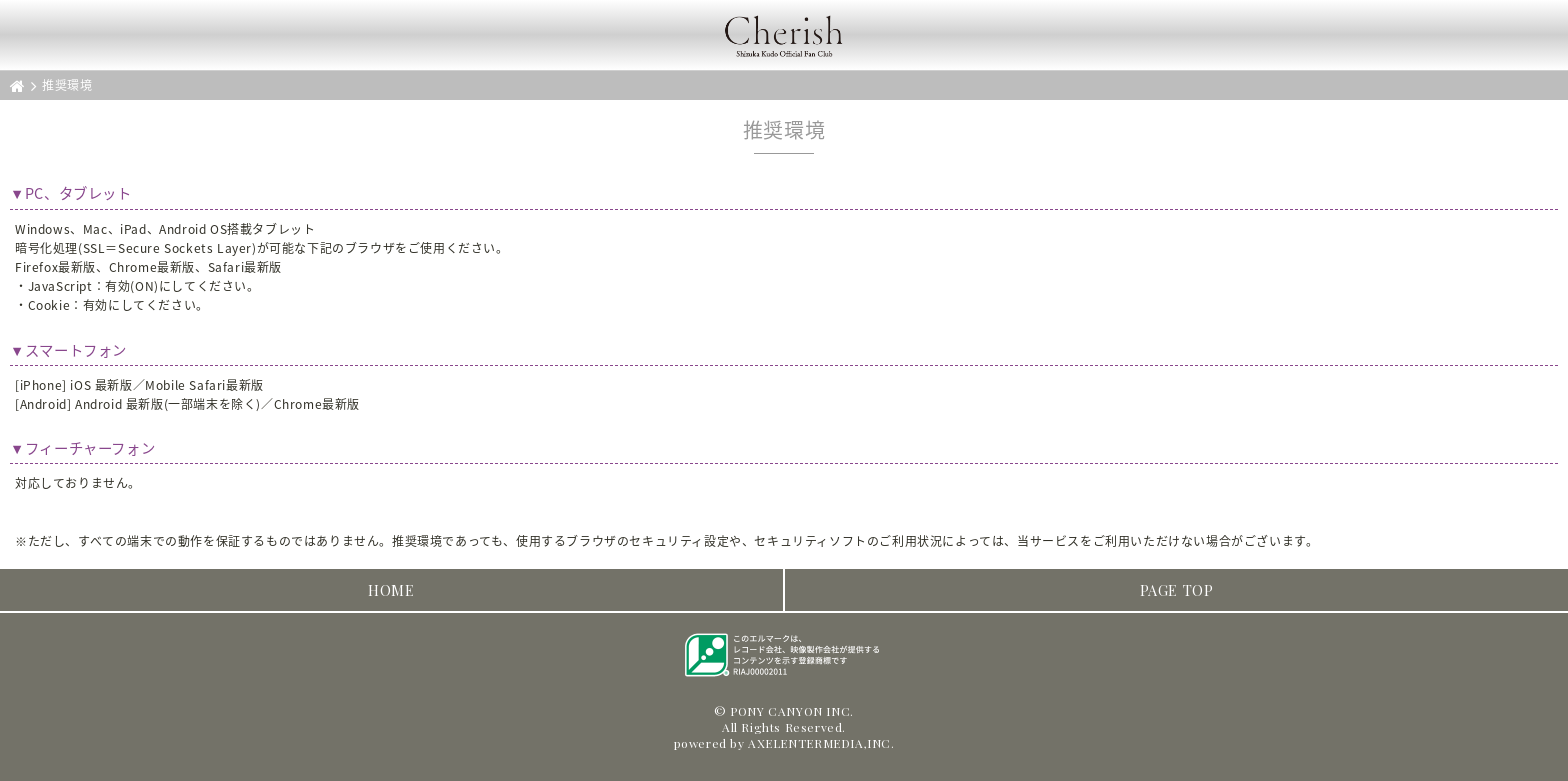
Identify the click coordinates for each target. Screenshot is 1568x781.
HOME (391, 590)
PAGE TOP (1177, 590)
